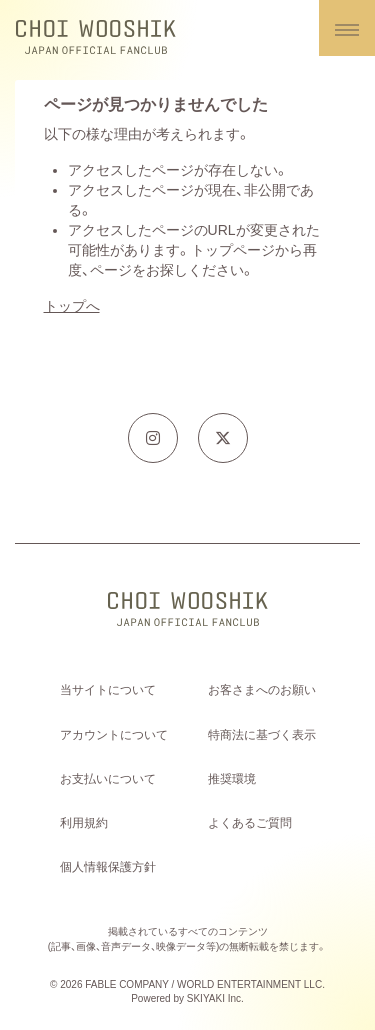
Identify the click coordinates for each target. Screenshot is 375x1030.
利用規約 (84, 823)
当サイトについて (108, 690)
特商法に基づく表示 (262, 735)
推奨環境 (232, 779)
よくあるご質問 (250, 823)
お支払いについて (108, 779)
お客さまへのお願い (262, 690)
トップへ (72, 306)
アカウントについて (114, 735)
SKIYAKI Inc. (215, 998)
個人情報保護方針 (108, 867)
